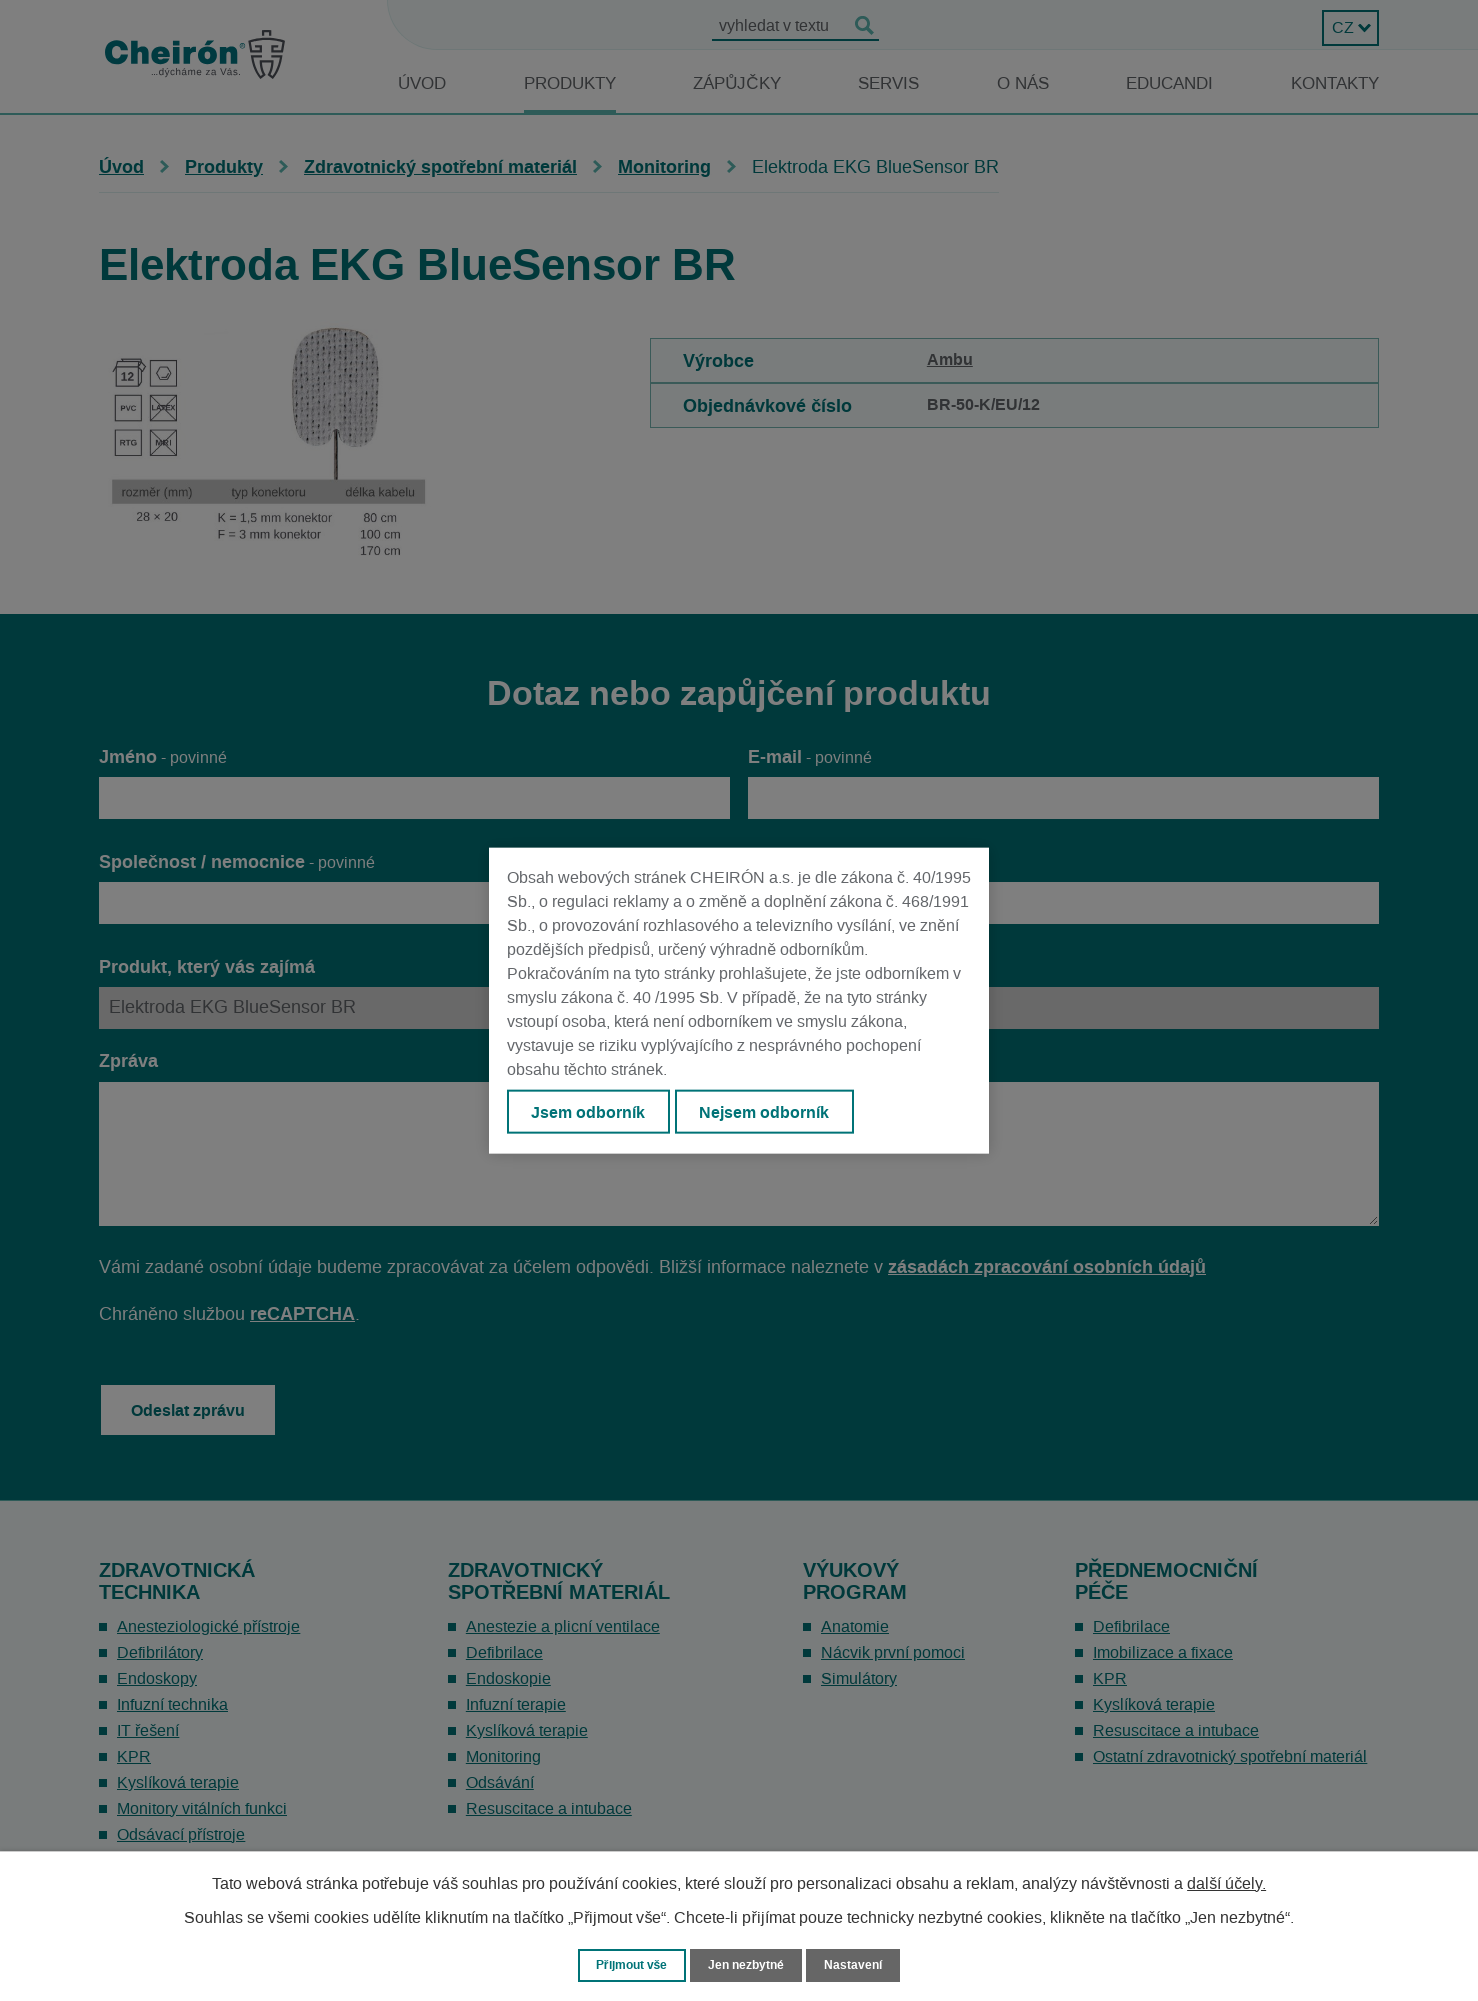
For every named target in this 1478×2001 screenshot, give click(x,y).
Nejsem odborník (770, 1112)
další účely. (1226, 1883)
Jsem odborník (590, 1112)
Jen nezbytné (748, 1964)
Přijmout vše (627, 1964)
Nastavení (860, 1964)
